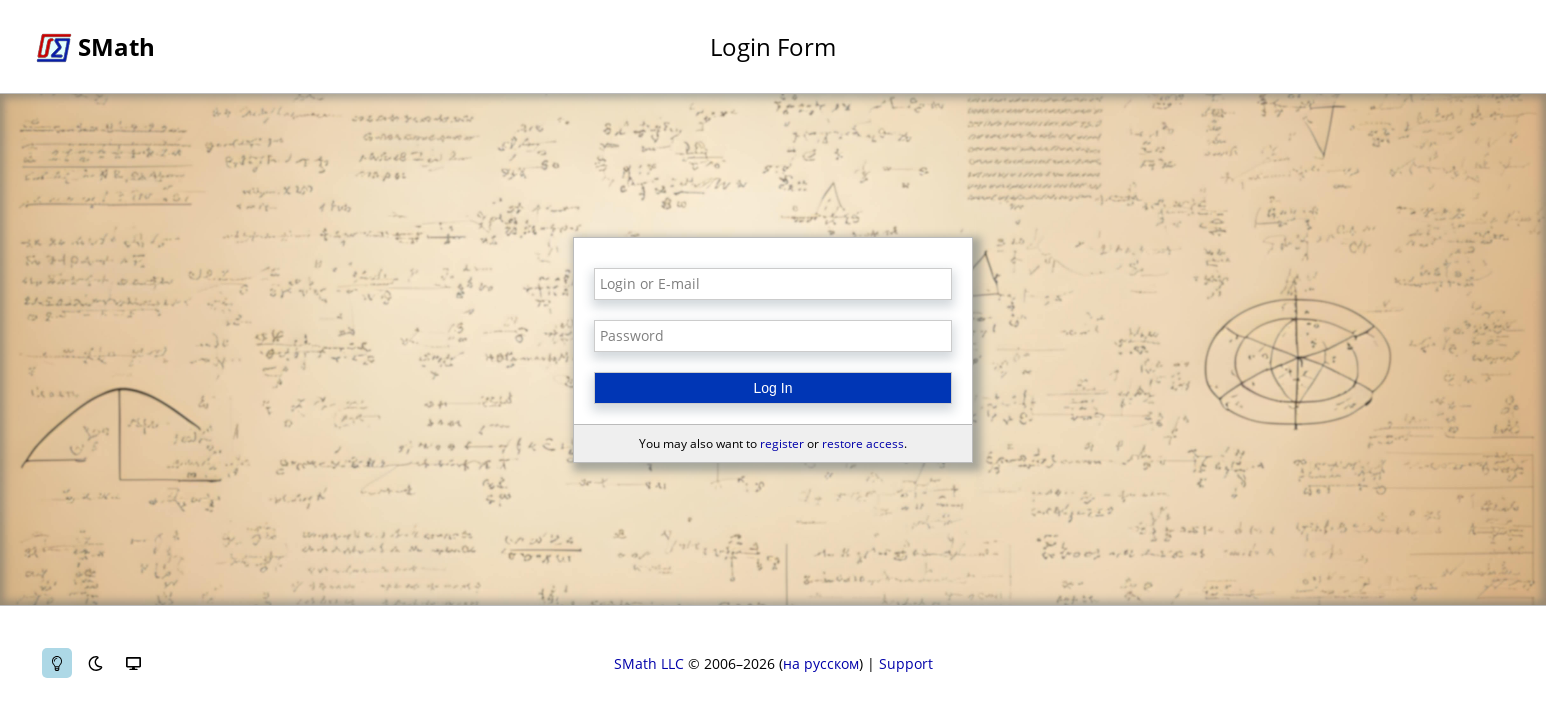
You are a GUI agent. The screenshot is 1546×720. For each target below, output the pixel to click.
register (782, 443)
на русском (821, 663)
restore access (863, 443)
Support (906, 663)
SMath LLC (649, 663)
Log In (773, 388)
